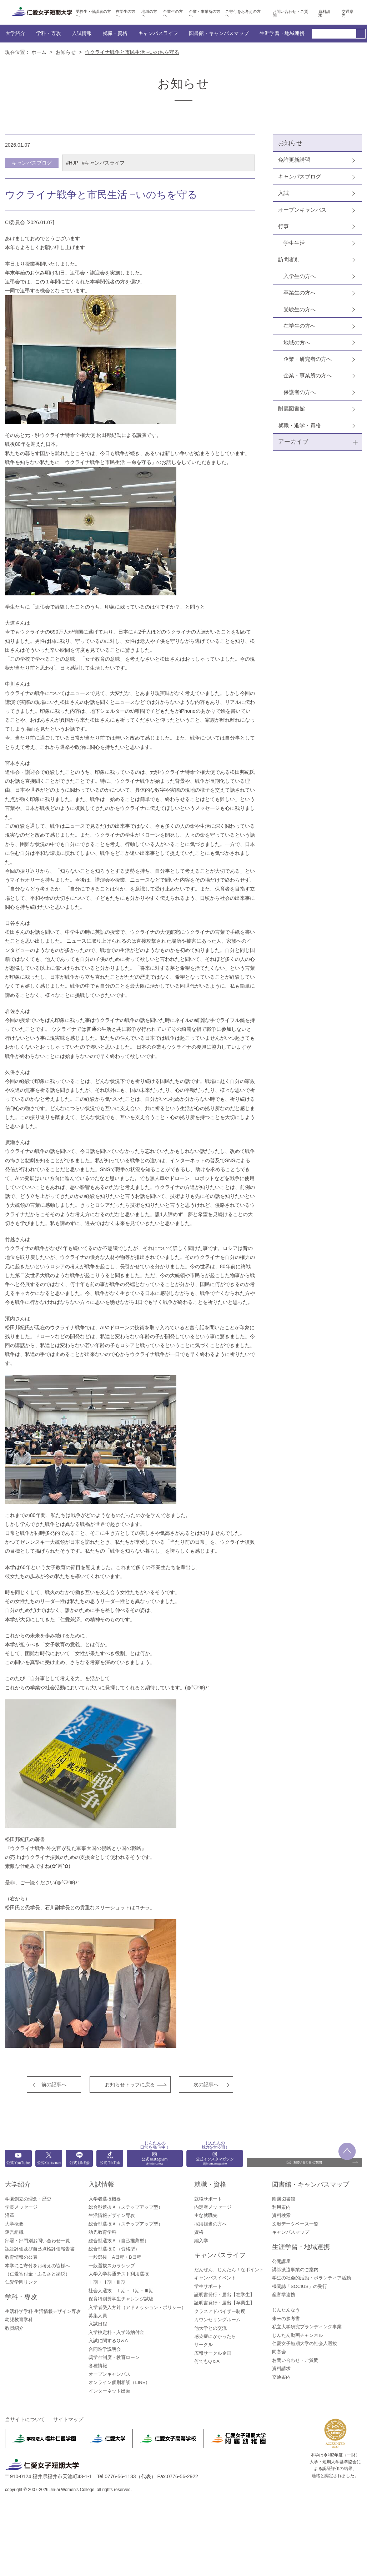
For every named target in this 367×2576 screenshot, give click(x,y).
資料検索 (281, 2215)
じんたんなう (286, 2310)
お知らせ (66, 52)
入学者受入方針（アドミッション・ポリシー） (137, 2307)
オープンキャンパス (302, 210)
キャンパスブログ (299, 176)
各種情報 (98, 2365)
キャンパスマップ (290, 2232)
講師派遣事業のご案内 (295, 2269)
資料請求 (324, 13)
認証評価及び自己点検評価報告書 (40, 2249)
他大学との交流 (210, 2328)
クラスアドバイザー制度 (219, 2311)
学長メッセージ (21, 2207)
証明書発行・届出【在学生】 (224, 2294)
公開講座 (281, 2261)
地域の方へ (149, 13)
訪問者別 (289, 259)
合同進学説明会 (105, 2349)
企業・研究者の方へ (307, 359)
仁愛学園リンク (21, 2282)
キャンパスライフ (158, 33)
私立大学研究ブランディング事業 (307, 2326)
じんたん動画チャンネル (297, 2335)
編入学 (201, 2240)
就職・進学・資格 (299, 425)
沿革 (9, 2215)
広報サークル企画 (212, 2353)
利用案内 (281, 2207)
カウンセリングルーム (217, 2319)
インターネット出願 (109, 2391)
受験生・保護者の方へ (93, 13)
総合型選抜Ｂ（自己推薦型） (119, 2240)
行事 (283, 226)
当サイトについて (25, 2419)
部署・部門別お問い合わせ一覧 (37, 2240)
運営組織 (14, 2232)
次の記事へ (205, 2084)
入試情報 (82, 33)
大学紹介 (15, 33)
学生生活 (294, 243)
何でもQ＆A (207, 2361)
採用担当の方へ (210, 2224)
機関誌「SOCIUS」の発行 (299, 2286)
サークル (203, 2344)
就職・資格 (114, 33)
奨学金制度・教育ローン (114, 2357)
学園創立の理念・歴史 (28, 2199)
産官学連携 (283, 2294)
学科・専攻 (48, 33)
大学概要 (14, 2224)
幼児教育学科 (19, 2319)
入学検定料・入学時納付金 (116, 2332)
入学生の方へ (299, 276)
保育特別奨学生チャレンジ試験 (121, 2299)
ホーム (38, 52)
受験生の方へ (299, 309)
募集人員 (98, 2315)
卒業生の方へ (173, 13)
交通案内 (347, 13)
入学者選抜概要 (105, 2199)
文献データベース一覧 (295, 2224)
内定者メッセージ (212, 2207)
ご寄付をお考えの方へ (243, 13)
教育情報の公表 (21, 2257)
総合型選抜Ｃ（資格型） (114, 2249)
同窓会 (279, 2351)
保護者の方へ (299, 392)
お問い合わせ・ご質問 (290, 13)
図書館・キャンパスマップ (219, 33)
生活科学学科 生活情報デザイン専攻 (43, 2311)
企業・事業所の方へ (204, 13)
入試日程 (98, 2324)
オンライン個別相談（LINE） (119, 2382)
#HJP (72, 163)
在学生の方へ (125, 13)
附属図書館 (291, 408)
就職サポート (208, 2199)
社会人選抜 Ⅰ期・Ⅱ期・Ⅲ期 (121, 2290)
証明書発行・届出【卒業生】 (224, 2302)
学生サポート (208, 2286)
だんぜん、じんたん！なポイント (229, 2269)
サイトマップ (68, 2419)
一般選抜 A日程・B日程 (115, 2257)
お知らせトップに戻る (130, 2084)
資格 (198, 2232)
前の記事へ (53, 2084)
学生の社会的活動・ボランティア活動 (311, 2277)
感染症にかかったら (215, 2336)
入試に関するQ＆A (108, 2340)
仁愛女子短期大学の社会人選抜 (304, 2343)
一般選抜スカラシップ (112, 2265)
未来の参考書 (286, 2318)
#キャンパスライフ (103, 163)
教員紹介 (14, 2328)
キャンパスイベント (215, 2277)
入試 (283, 193)
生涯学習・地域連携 (282, 33)
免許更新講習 (294, 160)
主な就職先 (205, 2215)
